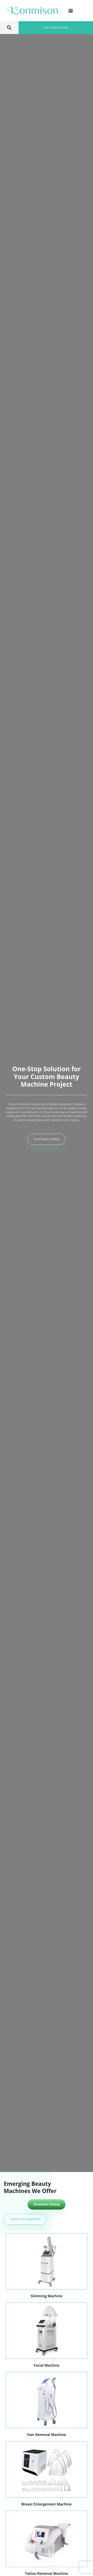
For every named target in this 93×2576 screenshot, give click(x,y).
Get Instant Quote (56, 27)
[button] (9, 28)
